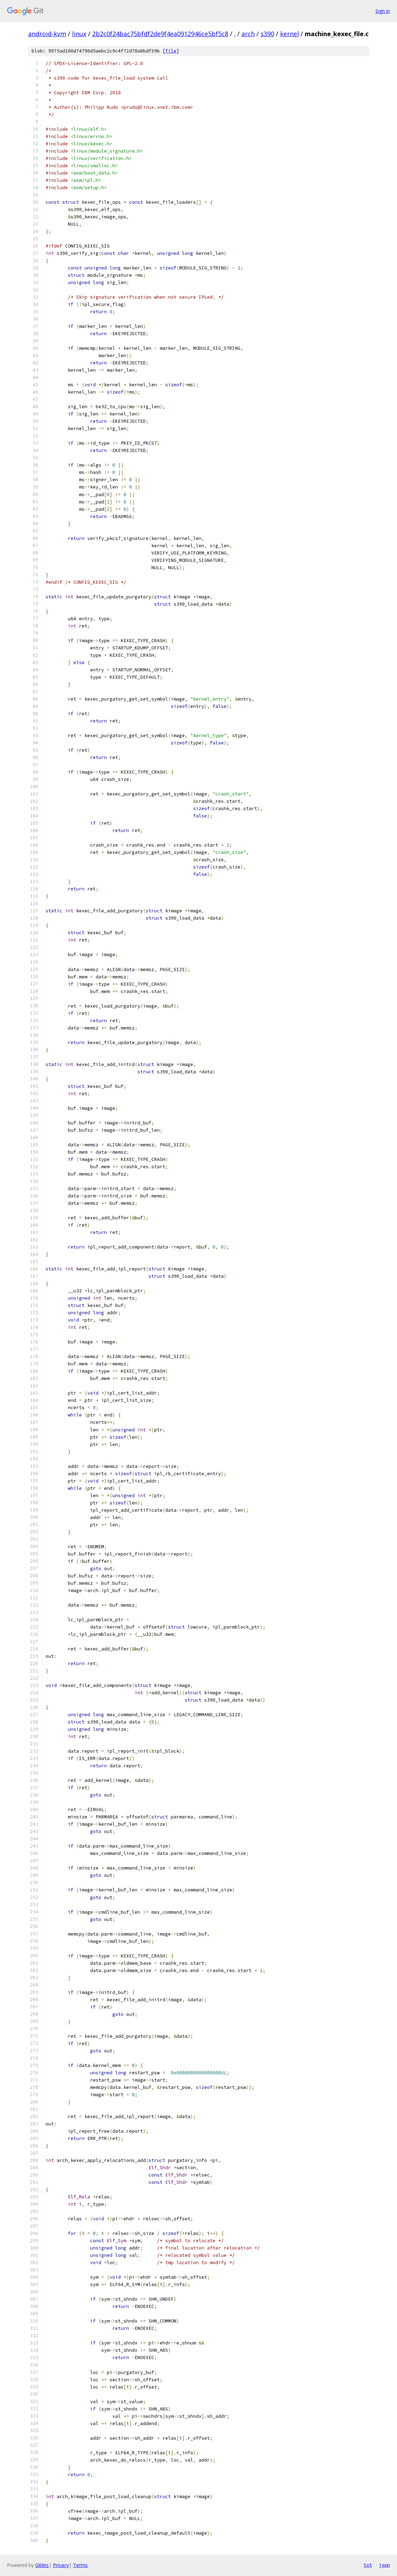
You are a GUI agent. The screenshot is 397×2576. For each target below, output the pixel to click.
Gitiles (42, 2565)
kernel (289, 34)
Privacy (61, 2565)
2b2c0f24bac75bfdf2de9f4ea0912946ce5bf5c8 (160, 34)
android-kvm (47, 34)
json (384, 2565)
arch (248, 34)
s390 (267, 34)
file (170, 51)
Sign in (382, 11)
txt (368, 2565)
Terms (80, 2565)
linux (79, 34)
